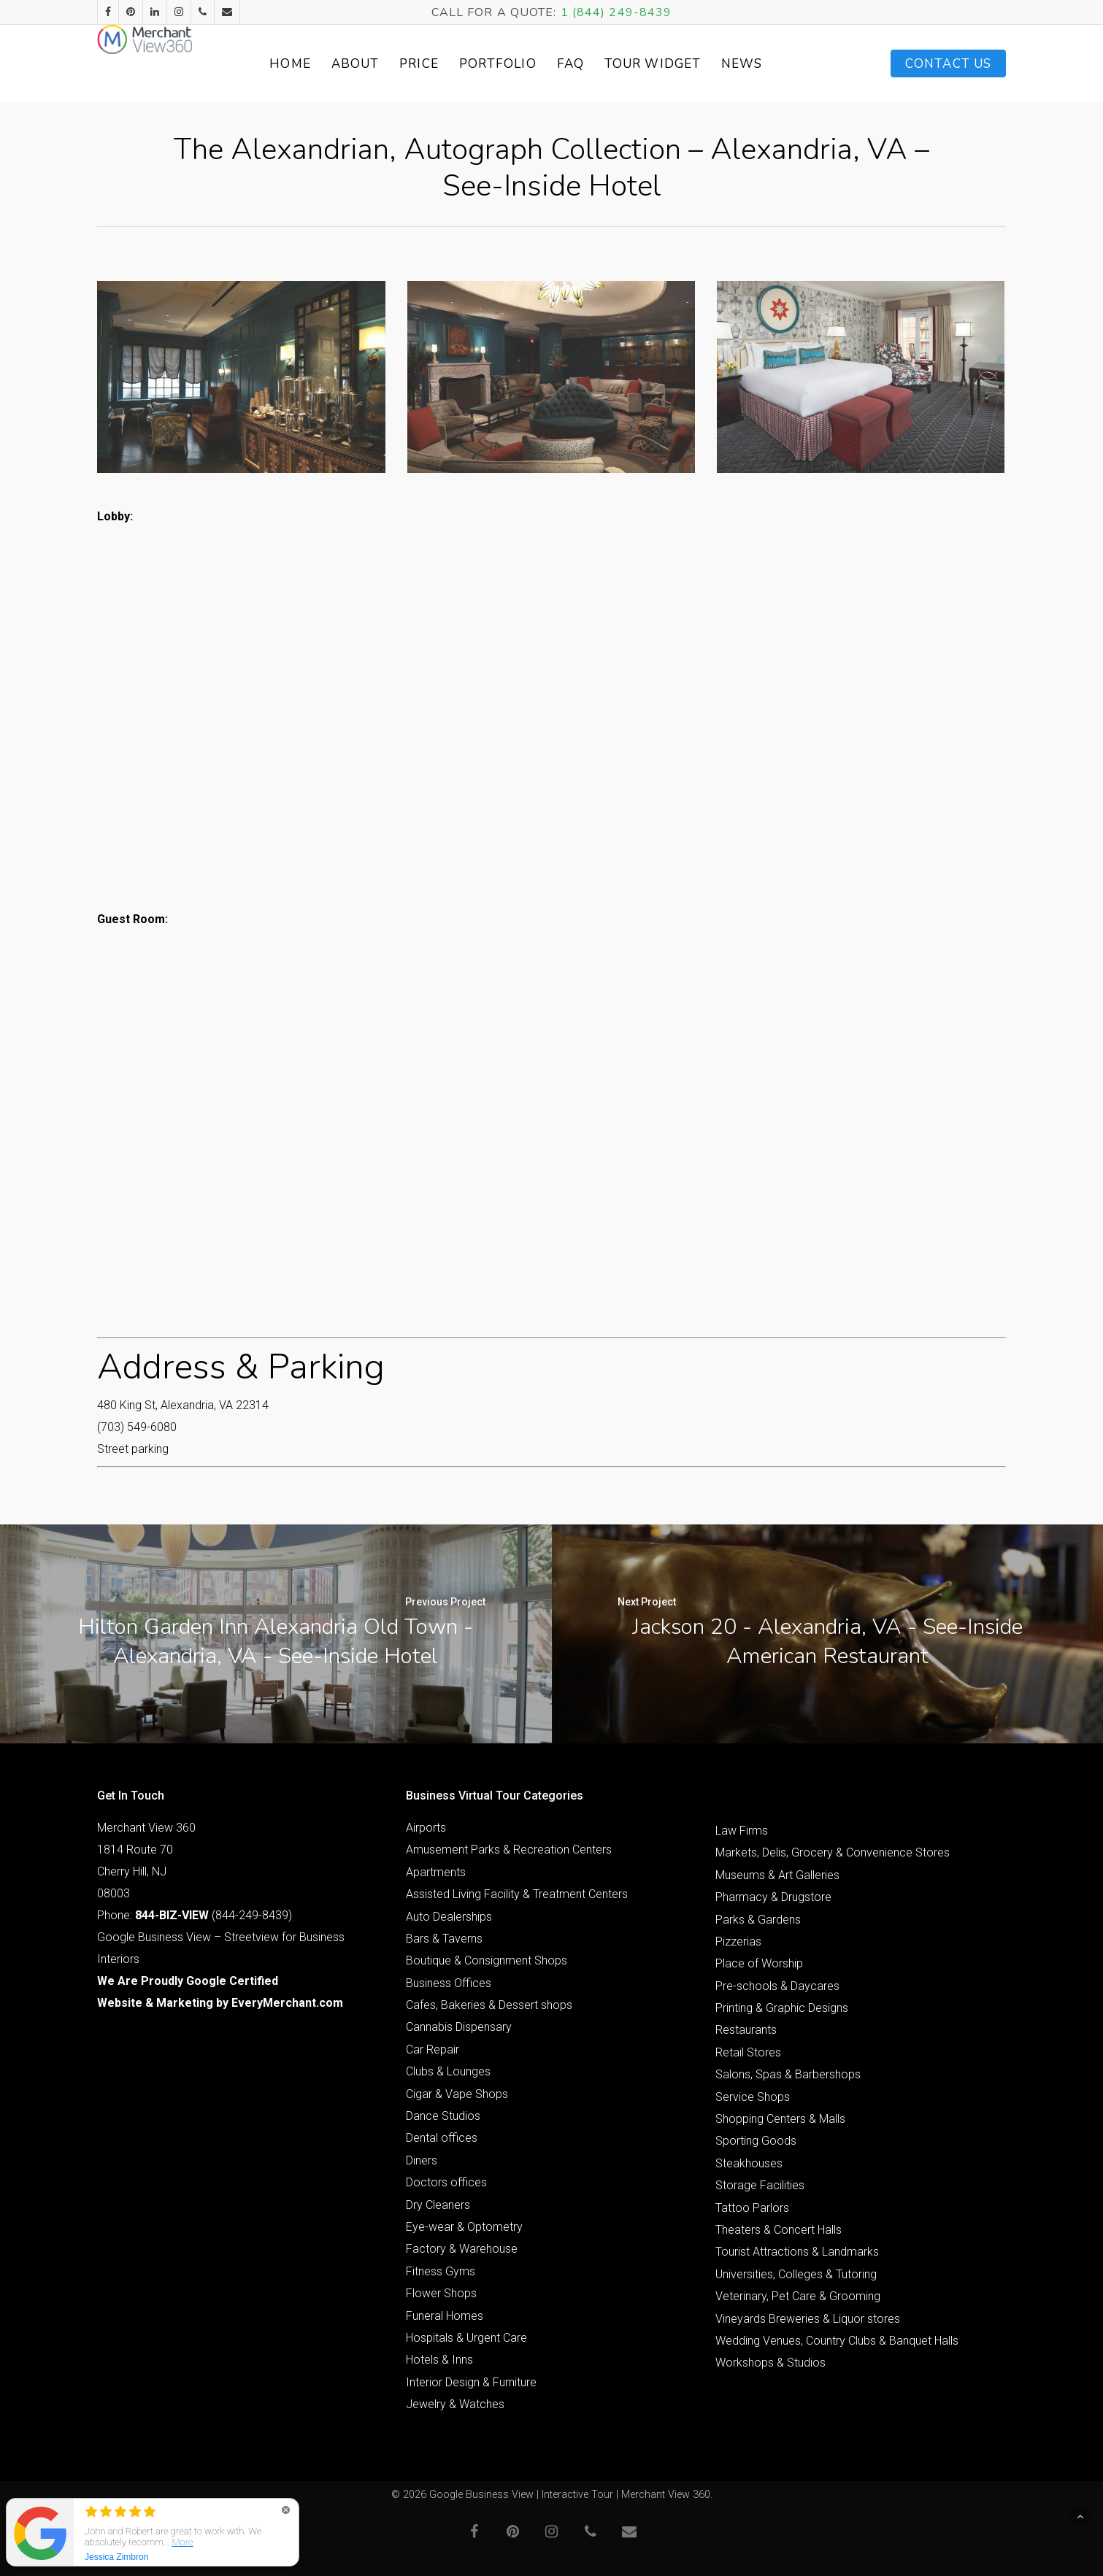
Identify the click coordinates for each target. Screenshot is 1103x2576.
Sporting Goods (755, 2141)
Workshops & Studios (770, 2362)
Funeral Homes (444, 2316)
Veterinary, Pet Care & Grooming (797, 2296)
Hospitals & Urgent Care (466, 2338)
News (777, 64)
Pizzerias (738, 1941)
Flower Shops (441, 2293)
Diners (421, 2160)
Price (454, 64)
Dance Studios (443, 2116)
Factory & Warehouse (462, 2249)
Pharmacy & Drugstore (773, 1897)
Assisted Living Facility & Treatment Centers (517, 1894)
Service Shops (752, 2097)
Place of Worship (759, 1963)
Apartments (436, 1872)
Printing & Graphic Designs (781, 2008)
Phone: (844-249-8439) (194, 1915)
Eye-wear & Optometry (464, 2227)
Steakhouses (749, 2163)
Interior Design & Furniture (471, 2382)
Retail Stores (748, 2052)
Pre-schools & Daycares (777, 1986)
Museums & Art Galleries (777, 1875)
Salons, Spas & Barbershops (788, 2074)
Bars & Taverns (444, 1939)
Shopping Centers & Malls (780, 2119)
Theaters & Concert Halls (778, 2230)
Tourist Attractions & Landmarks (797, 2252)
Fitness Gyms (440, 2271)
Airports (426, 1828)
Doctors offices (446, 2182)
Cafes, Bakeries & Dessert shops (489, 2005)
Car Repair (432, 2049)
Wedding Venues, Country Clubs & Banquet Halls (836, 2341)
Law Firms (741, 1830)
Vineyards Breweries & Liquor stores (807, 2319)
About (390, 64)
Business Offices (448, 1983)
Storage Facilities (759, 2185)
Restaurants (746, 2030)
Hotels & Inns (439, 2360)
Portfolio (533, 64)
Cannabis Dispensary (459, 2027)
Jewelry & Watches (455, 2404)
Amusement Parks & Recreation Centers (509, 1849)
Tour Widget (688, 64)
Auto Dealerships (449, 1917)
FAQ (605, 64)
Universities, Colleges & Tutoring (796, 2274)
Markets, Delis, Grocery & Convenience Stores (832, 1852)
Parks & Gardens (758, 1920)
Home (325, 64)
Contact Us (948, 64)
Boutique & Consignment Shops (486, 1960)
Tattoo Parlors (752, 2208)
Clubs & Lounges (448, 2071)
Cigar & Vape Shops (457, 2094)
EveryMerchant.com (287, 2003)
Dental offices (441, 2138)
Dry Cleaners (438, 2205)
